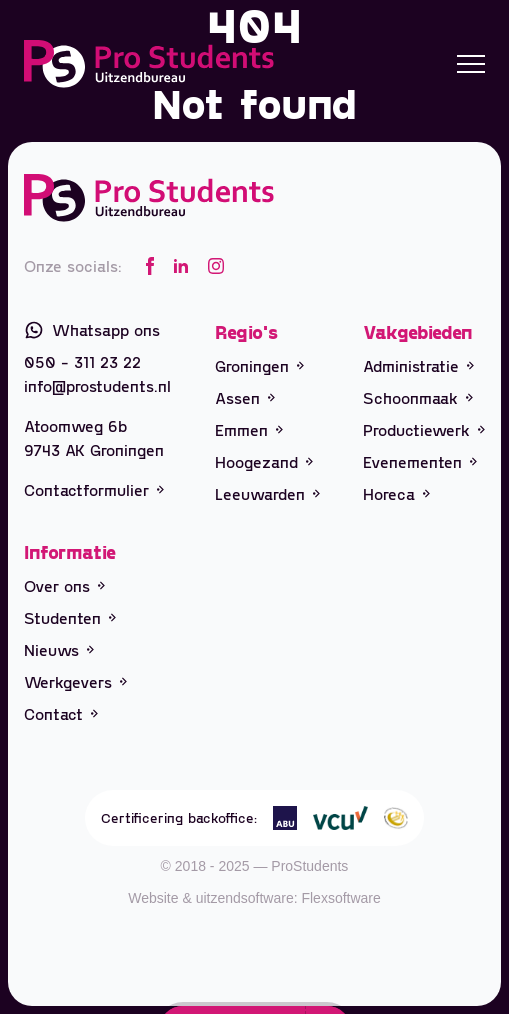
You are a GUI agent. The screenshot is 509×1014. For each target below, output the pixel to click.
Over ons (64, 585)
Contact (61, 713)
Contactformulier (94, 489)
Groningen (259, 365)
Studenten (70, 617)
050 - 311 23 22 (82, 361)
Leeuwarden (267, 493)
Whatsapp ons (92, 330)
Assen (245, 397)
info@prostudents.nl (97, 385)
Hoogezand (264, 461)
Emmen (249, 429)
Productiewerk (424, 429)
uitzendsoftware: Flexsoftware (288, 898)
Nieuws (59, 649)
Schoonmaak (418, 397)
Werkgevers (75, 681)
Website (153, 898)
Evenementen (420, 461)
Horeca (396, 493)
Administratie (418, 365)
